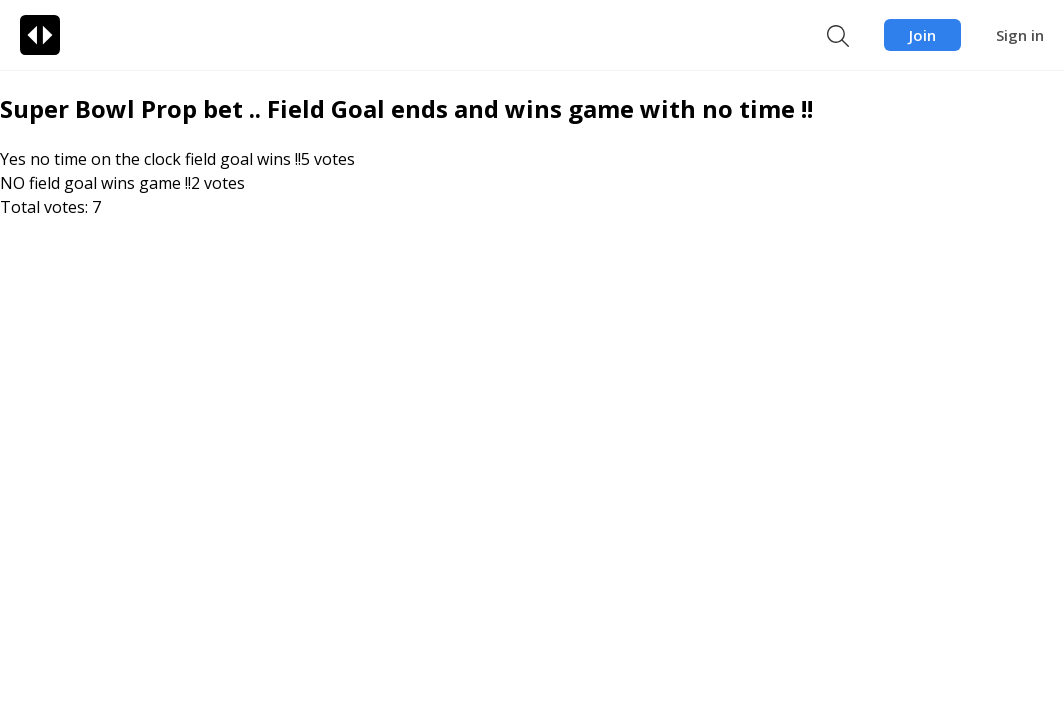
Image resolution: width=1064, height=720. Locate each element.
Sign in (1020, 35)
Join (922, 35)
